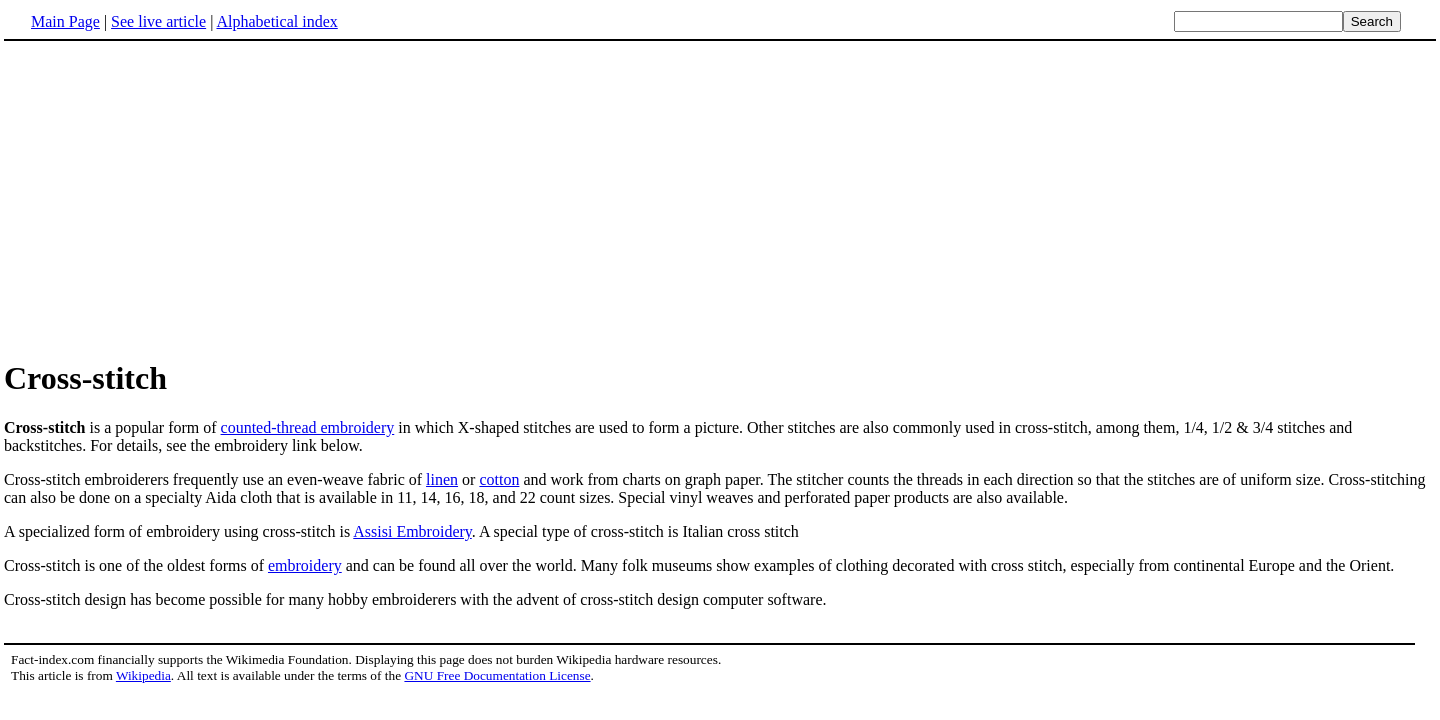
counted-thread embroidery (308, 427)
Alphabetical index (276, 21)
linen (442, 479)
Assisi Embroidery (412, 531)
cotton (499, 479)
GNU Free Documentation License (497, 675)
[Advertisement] (172, 199)
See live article (158, 21)
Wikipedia (143, 675)
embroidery (305, 565)
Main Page (65, 21)
